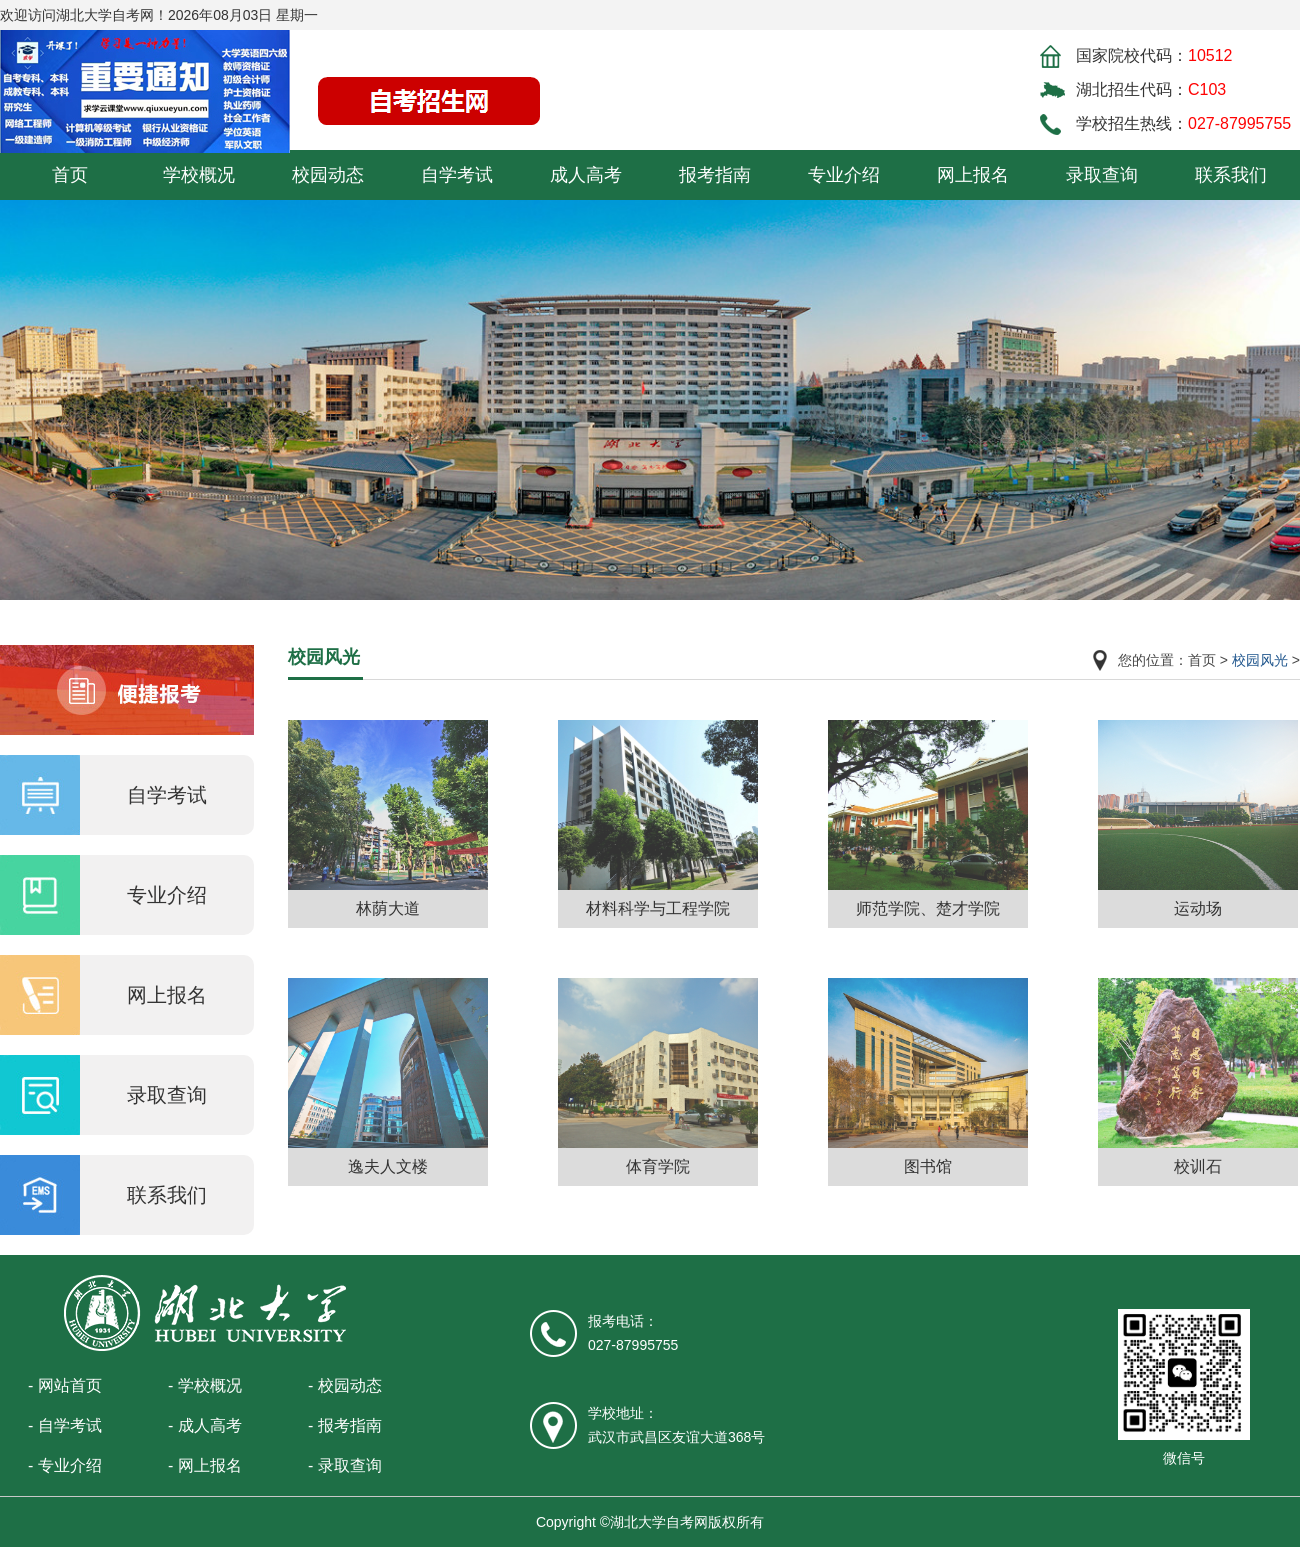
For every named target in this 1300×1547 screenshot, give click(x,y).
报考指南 (715, 175)
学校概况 (199, 175)
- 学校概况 (205, 1385)
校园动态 (328, 175)
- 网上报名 (205, 1465)
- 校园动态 (345, 1385)
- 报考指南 (345, 1425)
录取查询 (1102, 175)
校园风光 (1260, 660)
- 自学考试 (65, 1425)
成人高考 (586, 175)
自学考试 (457, 175)
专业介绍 (844, 175)
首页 (70, 175)
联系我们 (1231, 175)
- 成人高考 (205, 1425)
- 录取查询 (345, 1465)
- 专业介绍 (65, 1465)
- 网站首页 (65, 1385)
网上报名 (973, 175)
